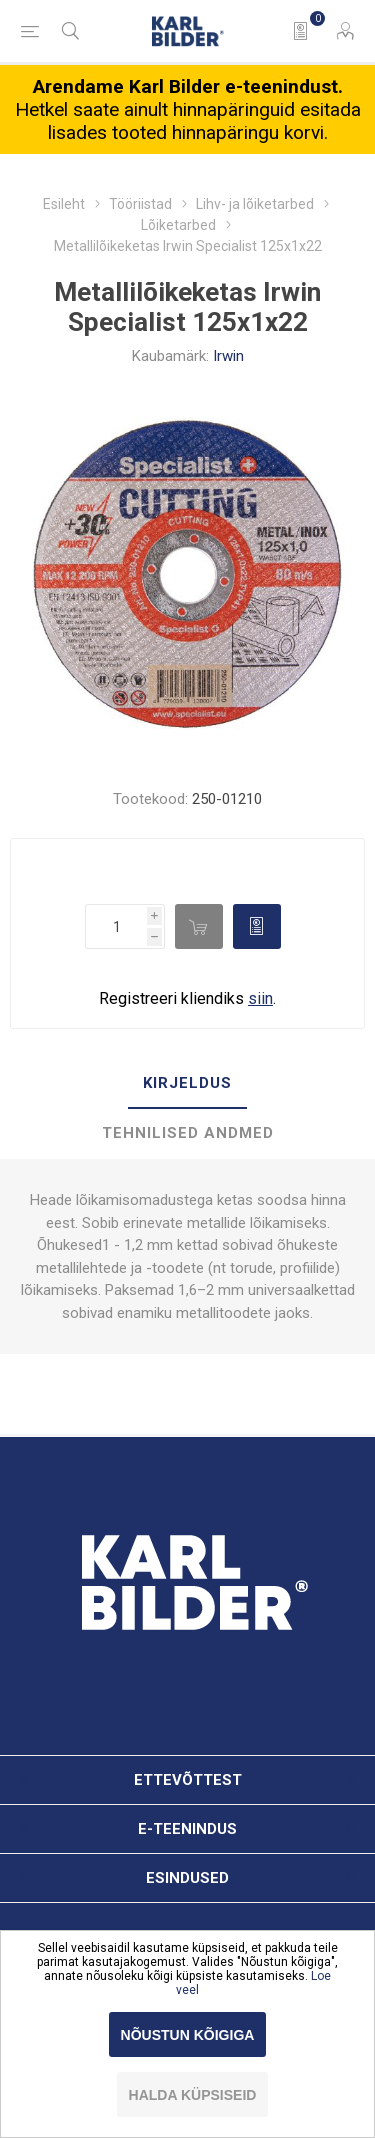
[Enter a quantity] (116, 926)
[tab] (187, 1084)
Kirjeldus (187, 1083)
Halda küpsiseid (193, 2095)
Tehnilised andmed (188, 1133)
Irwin (228, 356)
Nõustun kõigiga (188, 2035)
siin (260, 998)
